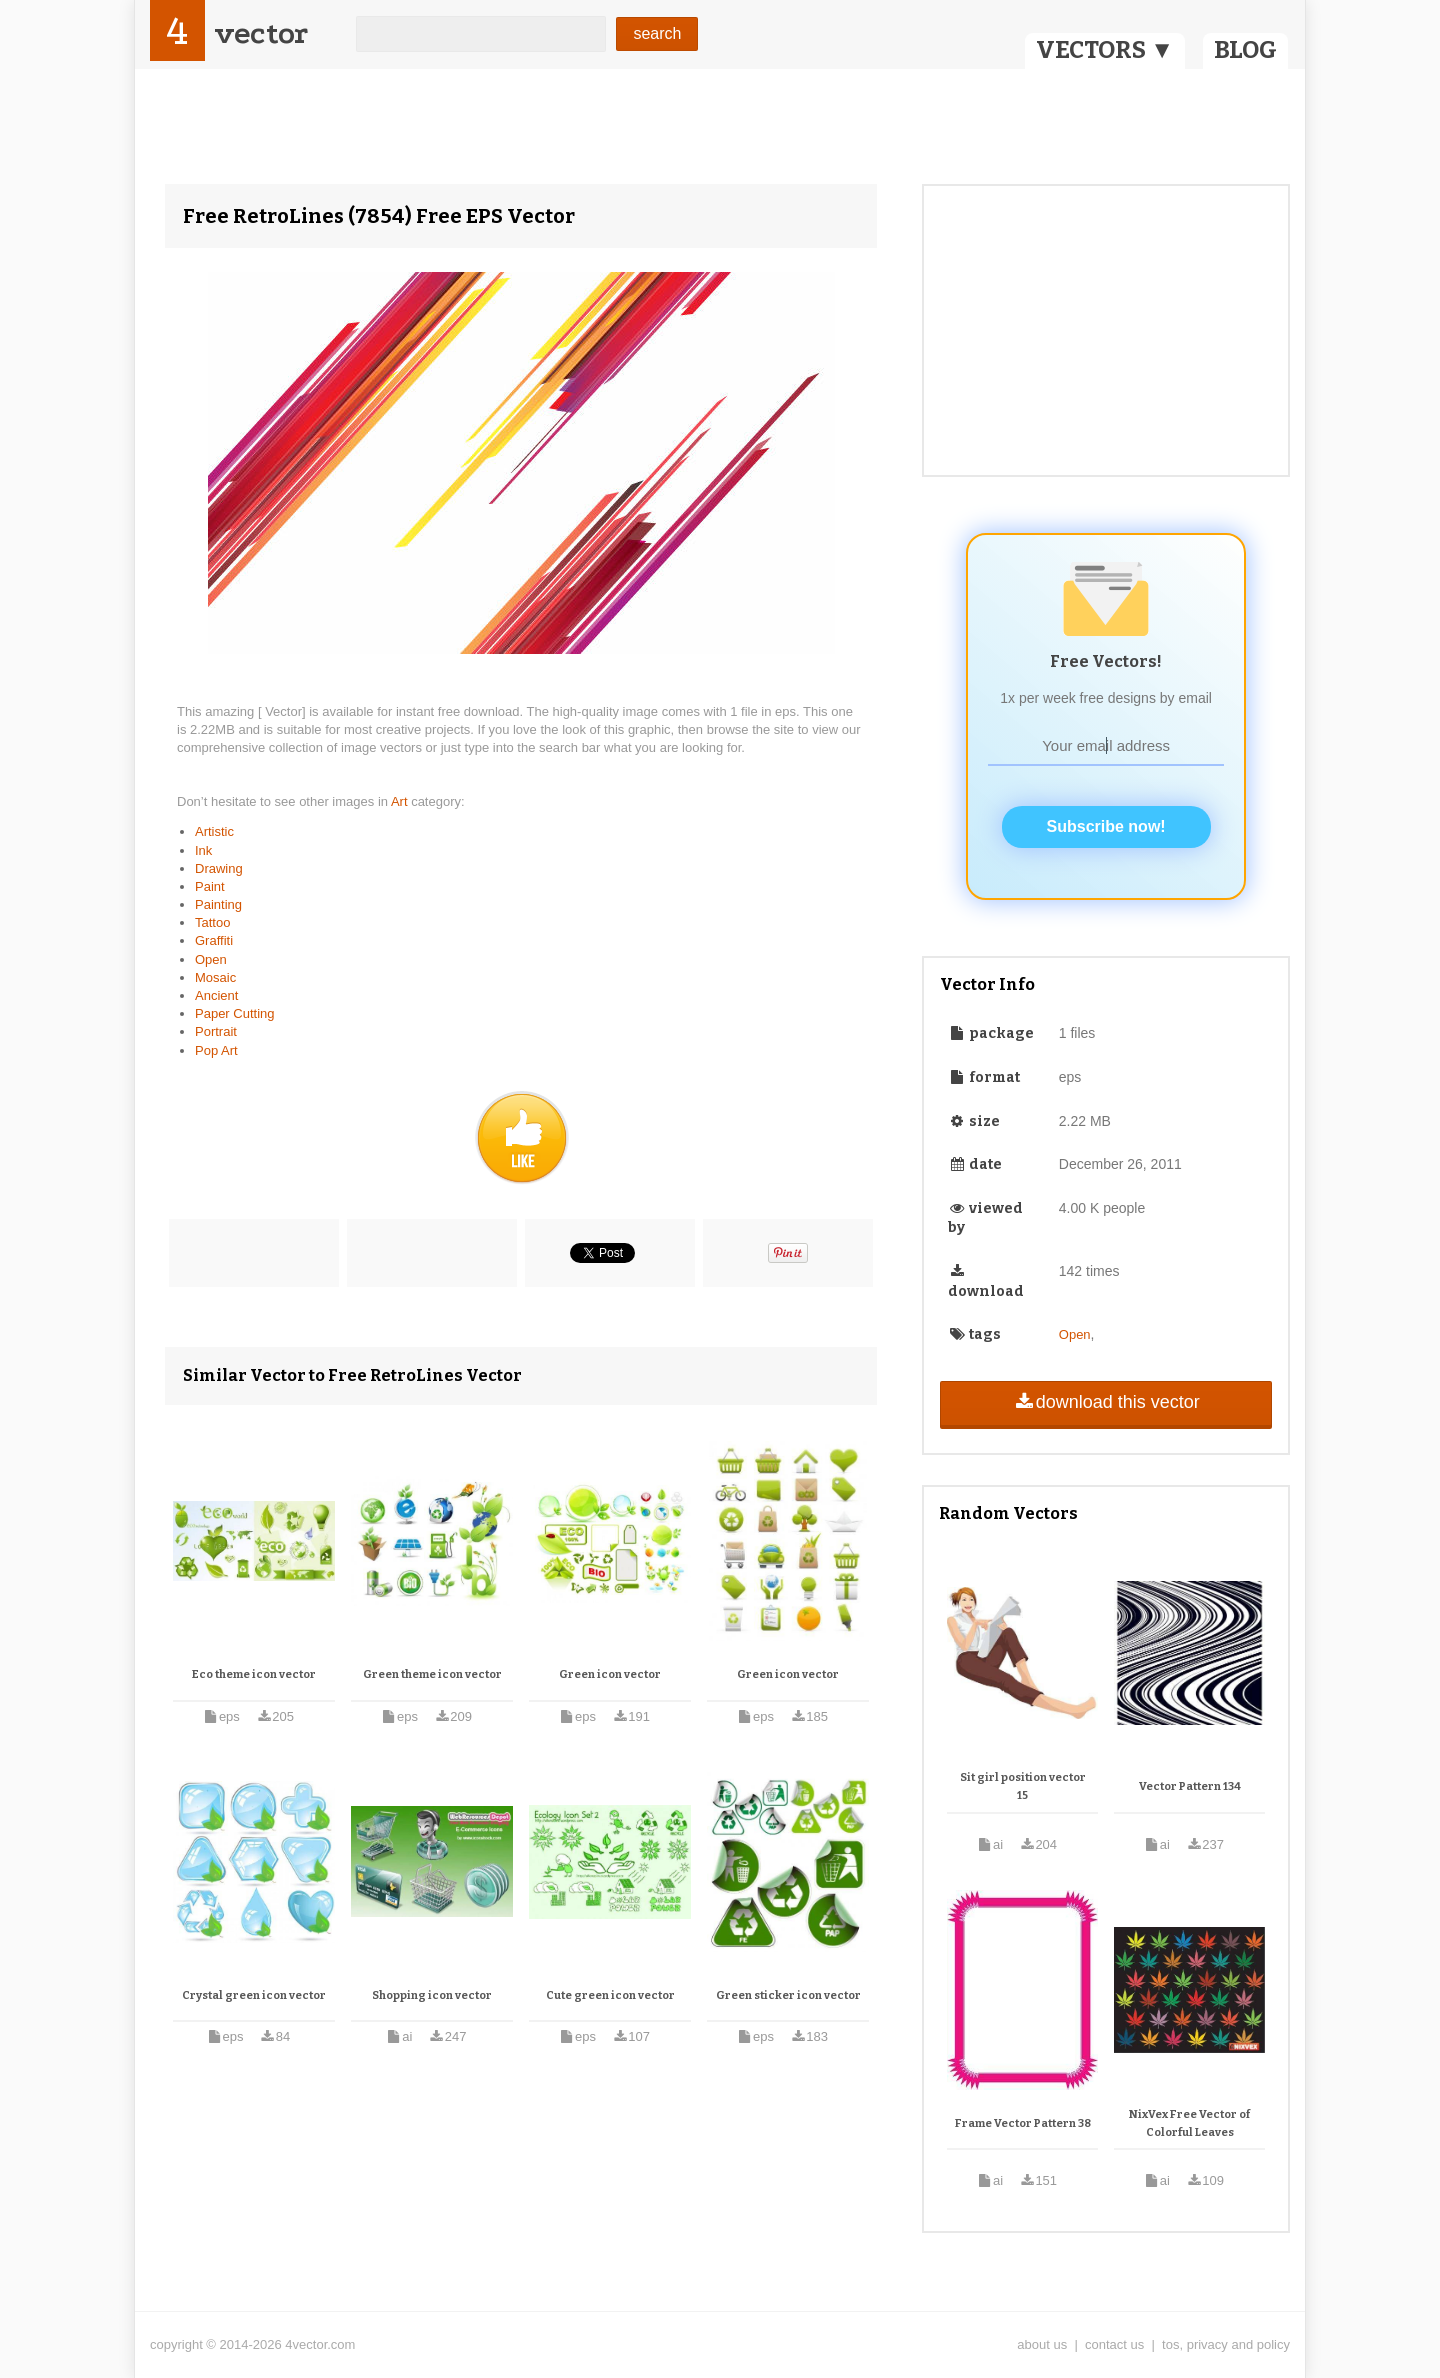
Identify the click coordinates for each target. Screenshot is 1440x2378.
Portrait (216, 1031)
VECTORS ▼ (1105, 50)
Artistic (214, 831)
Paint (210, 886)
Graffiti (214, 940)
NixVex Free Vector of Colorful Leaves (1189, 2123)
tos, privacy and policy (1226, 2344)
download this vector (1105, 1402)
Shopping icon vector (432, 1995)
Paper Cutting (235, 1013)
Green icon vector (610, 1674)
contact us (1114, 2344)
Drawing (219, 868)
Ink (203, 850)
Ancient (216, 995)
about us (1042, 2344)
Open (211, 959)
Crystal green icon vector (254, 1995)
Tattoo (212, 922)
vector (261, 33)
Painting (218, 904)
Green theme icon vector (432, 1674)
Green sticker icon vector (788, 1995)
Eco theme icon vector (254, 1674)
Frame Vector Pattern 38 (1023, 2123)
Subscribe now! (1106, 826)
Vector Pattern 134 (1190, 1786)
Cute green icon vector (610, 1995)
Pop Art (216, 1050)
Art (401, 801)
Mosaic (215, 977)
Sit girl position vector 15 (1023, 1786)
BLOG (1245, 50)
